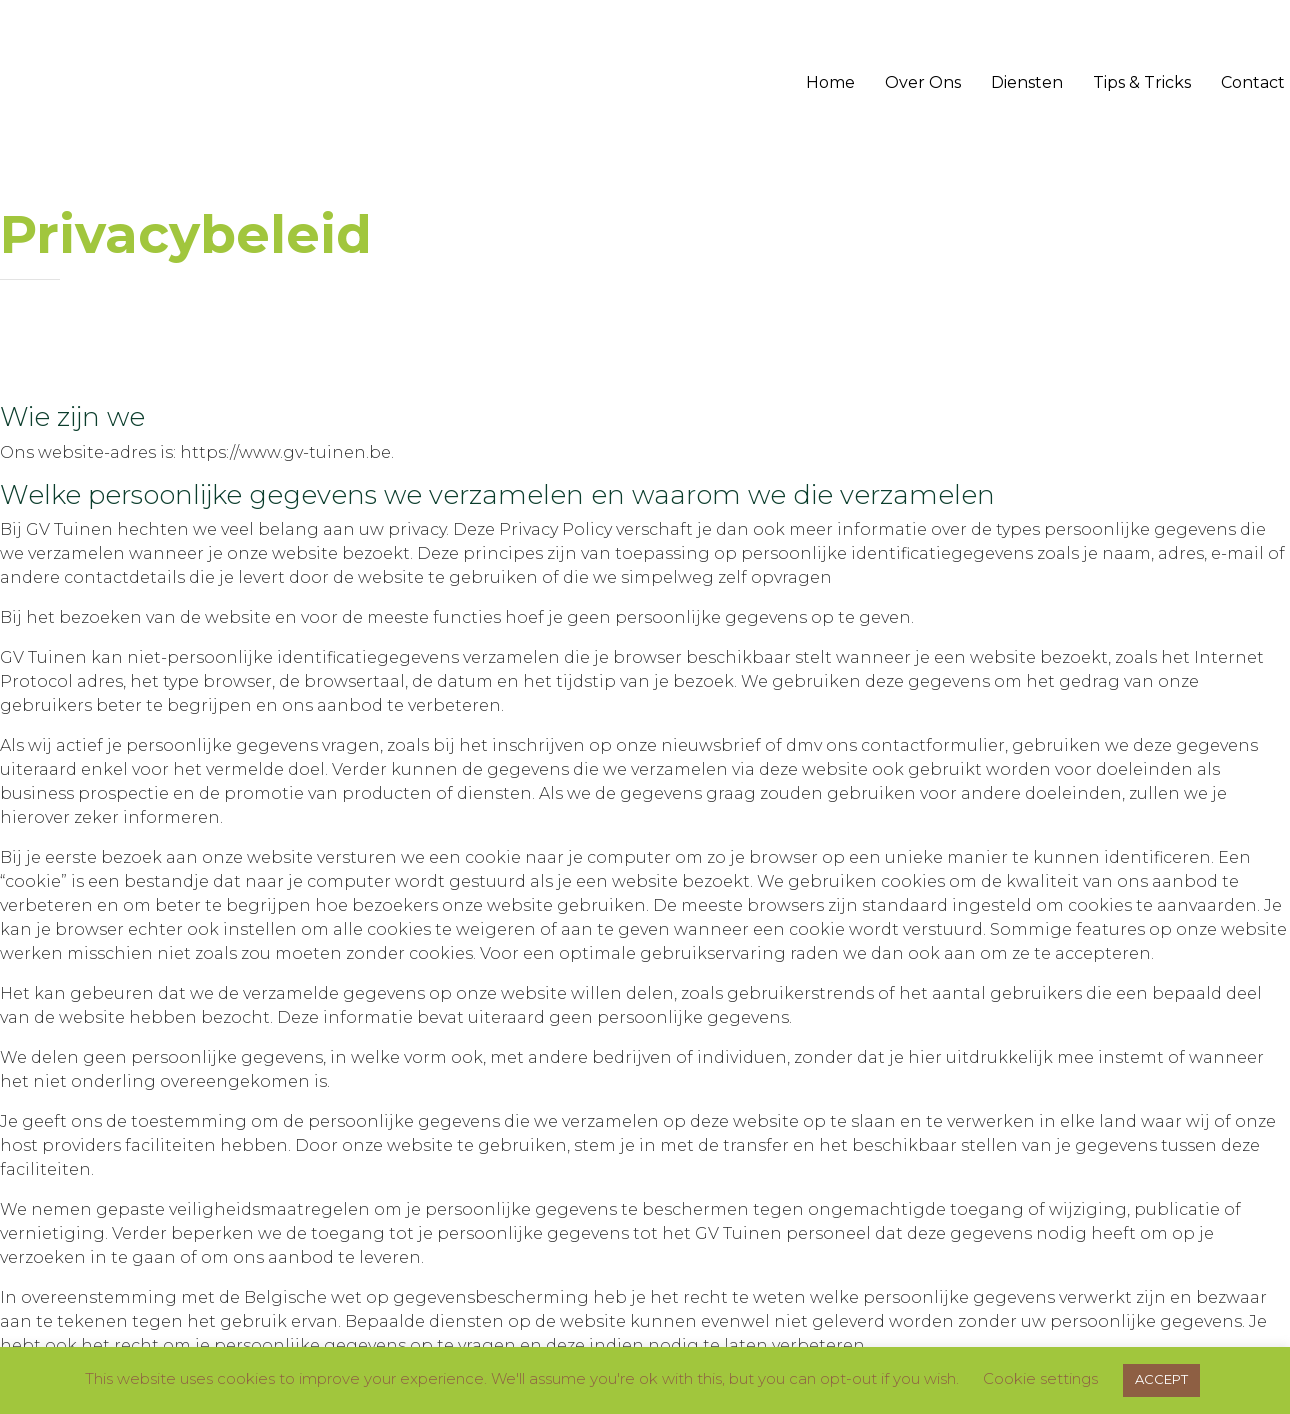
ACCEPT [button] (1161, 1379)
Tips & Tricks (1142, 82)
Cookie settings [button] (1040, 1378)
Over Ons (923, 82)
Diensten (1027, 82)
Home (830, 82)
